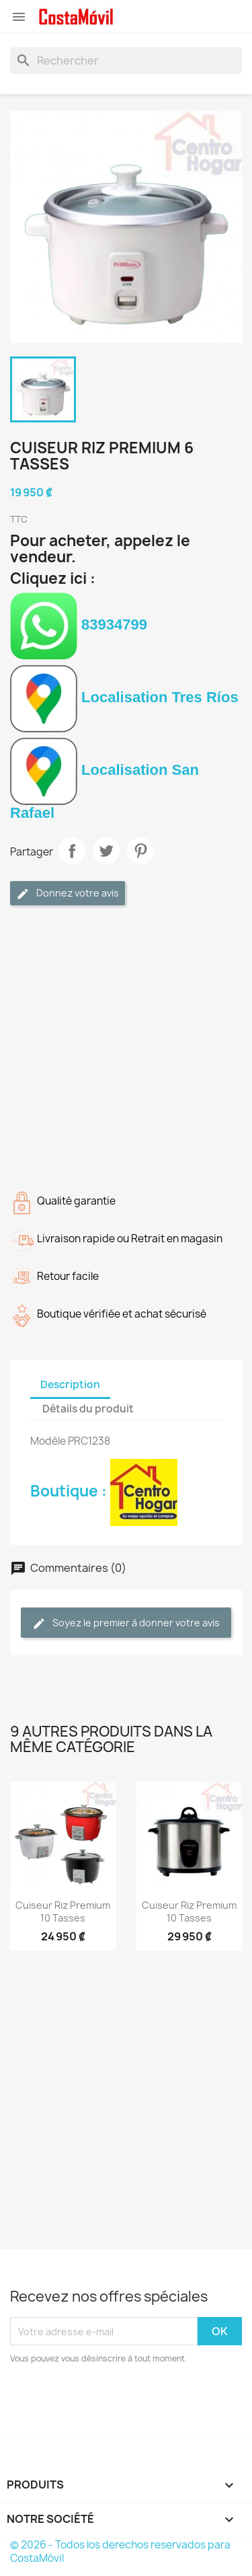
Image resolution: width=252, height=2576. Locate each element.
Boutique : (103, 1491)
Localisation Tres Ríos (124, 697)
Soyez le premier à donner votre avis (126, 1623)
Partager (71, 850)
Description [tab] (70, 1384)
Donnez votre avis (67, 893)
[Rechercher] (126, 60)
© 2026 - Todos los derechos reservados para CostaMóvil (120, 2551)
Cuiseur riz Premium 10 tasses (62, 1912)
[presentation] (122, 2402)
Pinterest (140, 850)
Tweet (106, 850)
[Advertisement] (126, 1045)
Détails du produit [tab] (88, 1409)
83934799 (78, 624)
